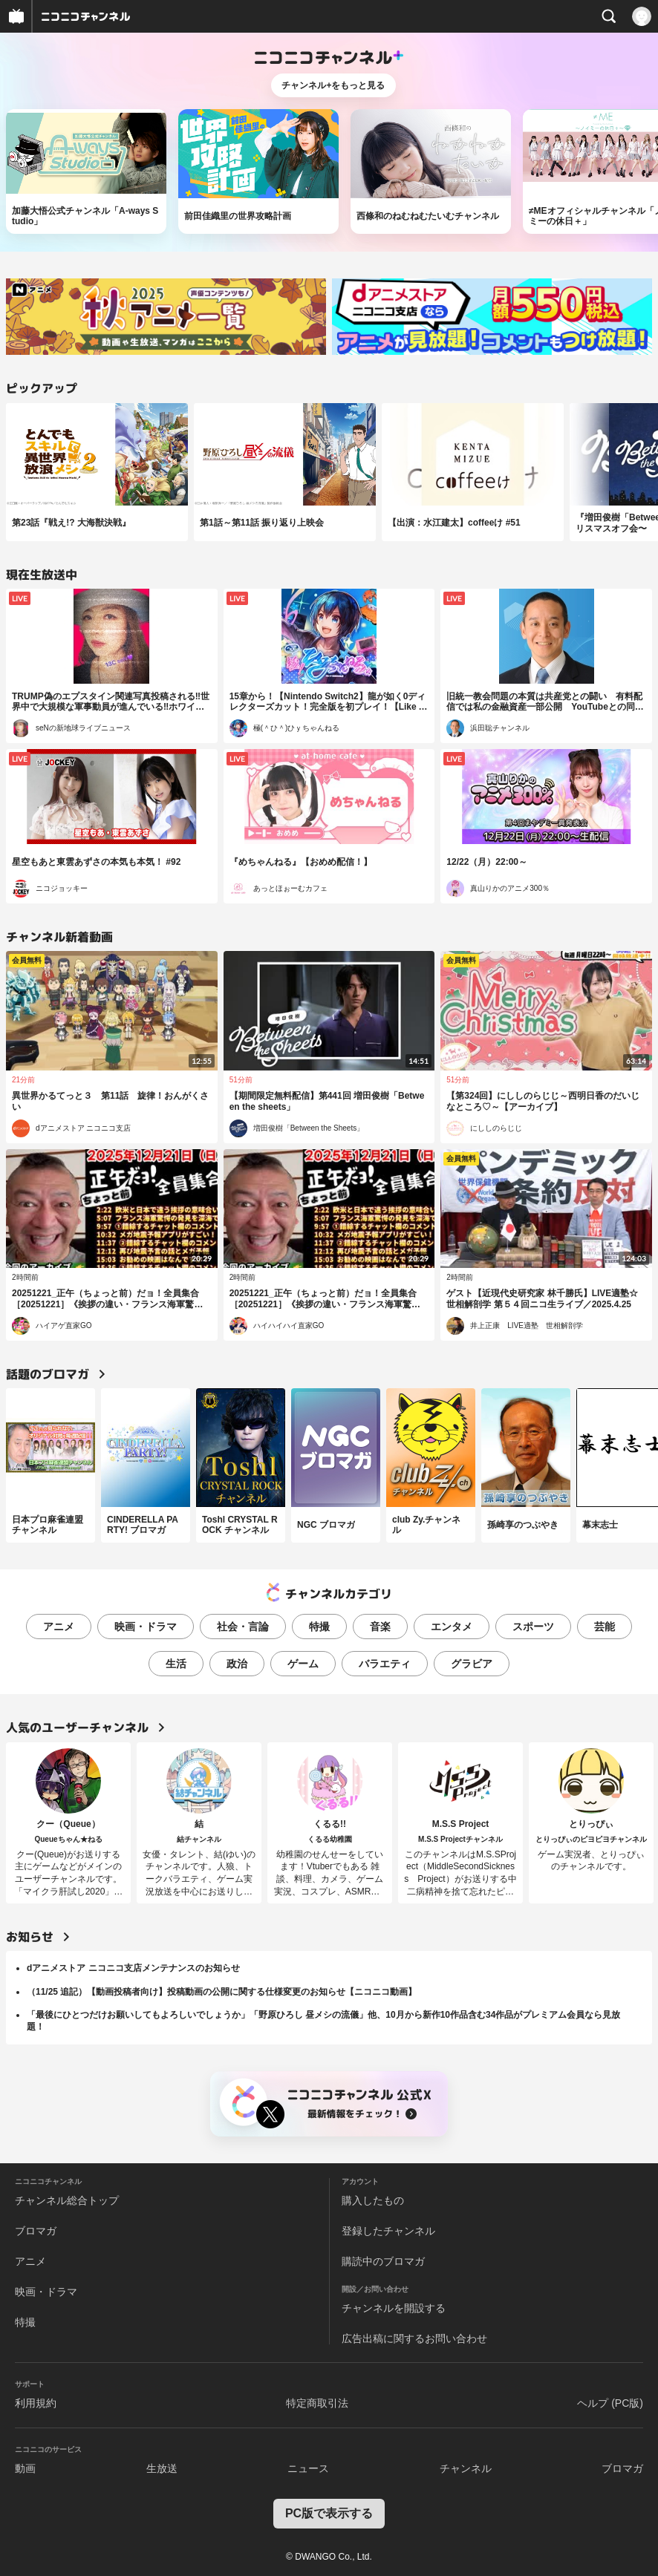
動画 (25, 2468)
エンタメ (451, 1626)
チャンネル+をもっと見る (333, 85)
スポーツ (533, 1626)
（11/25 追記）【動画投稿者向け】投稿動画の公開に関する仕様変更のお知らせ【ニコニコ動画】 (222, 1992)
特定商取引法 (317, 2403)
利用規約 (35, 2403)
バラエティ (385, 1664)
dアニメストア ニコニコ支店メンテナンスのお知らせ (133, 1968)
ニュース (308, 2468)
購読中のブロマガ (383, 2261)
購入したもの (373, 2200)
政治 (237, 1664)
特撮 (319, 1626)
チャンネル (466, 2468)
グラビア (471, 1664)
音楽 (380, 1626)
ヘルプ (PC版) (610, 2403)
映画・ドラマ (145, 1626)
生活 (176, 1664)
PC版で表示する (329, 2513)
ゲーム (303, 1664)
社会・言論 (243, 1626)
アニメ (58, 1626)
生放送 (161, 2468)
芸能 (604, 1626)
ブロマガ (35, 2231)
